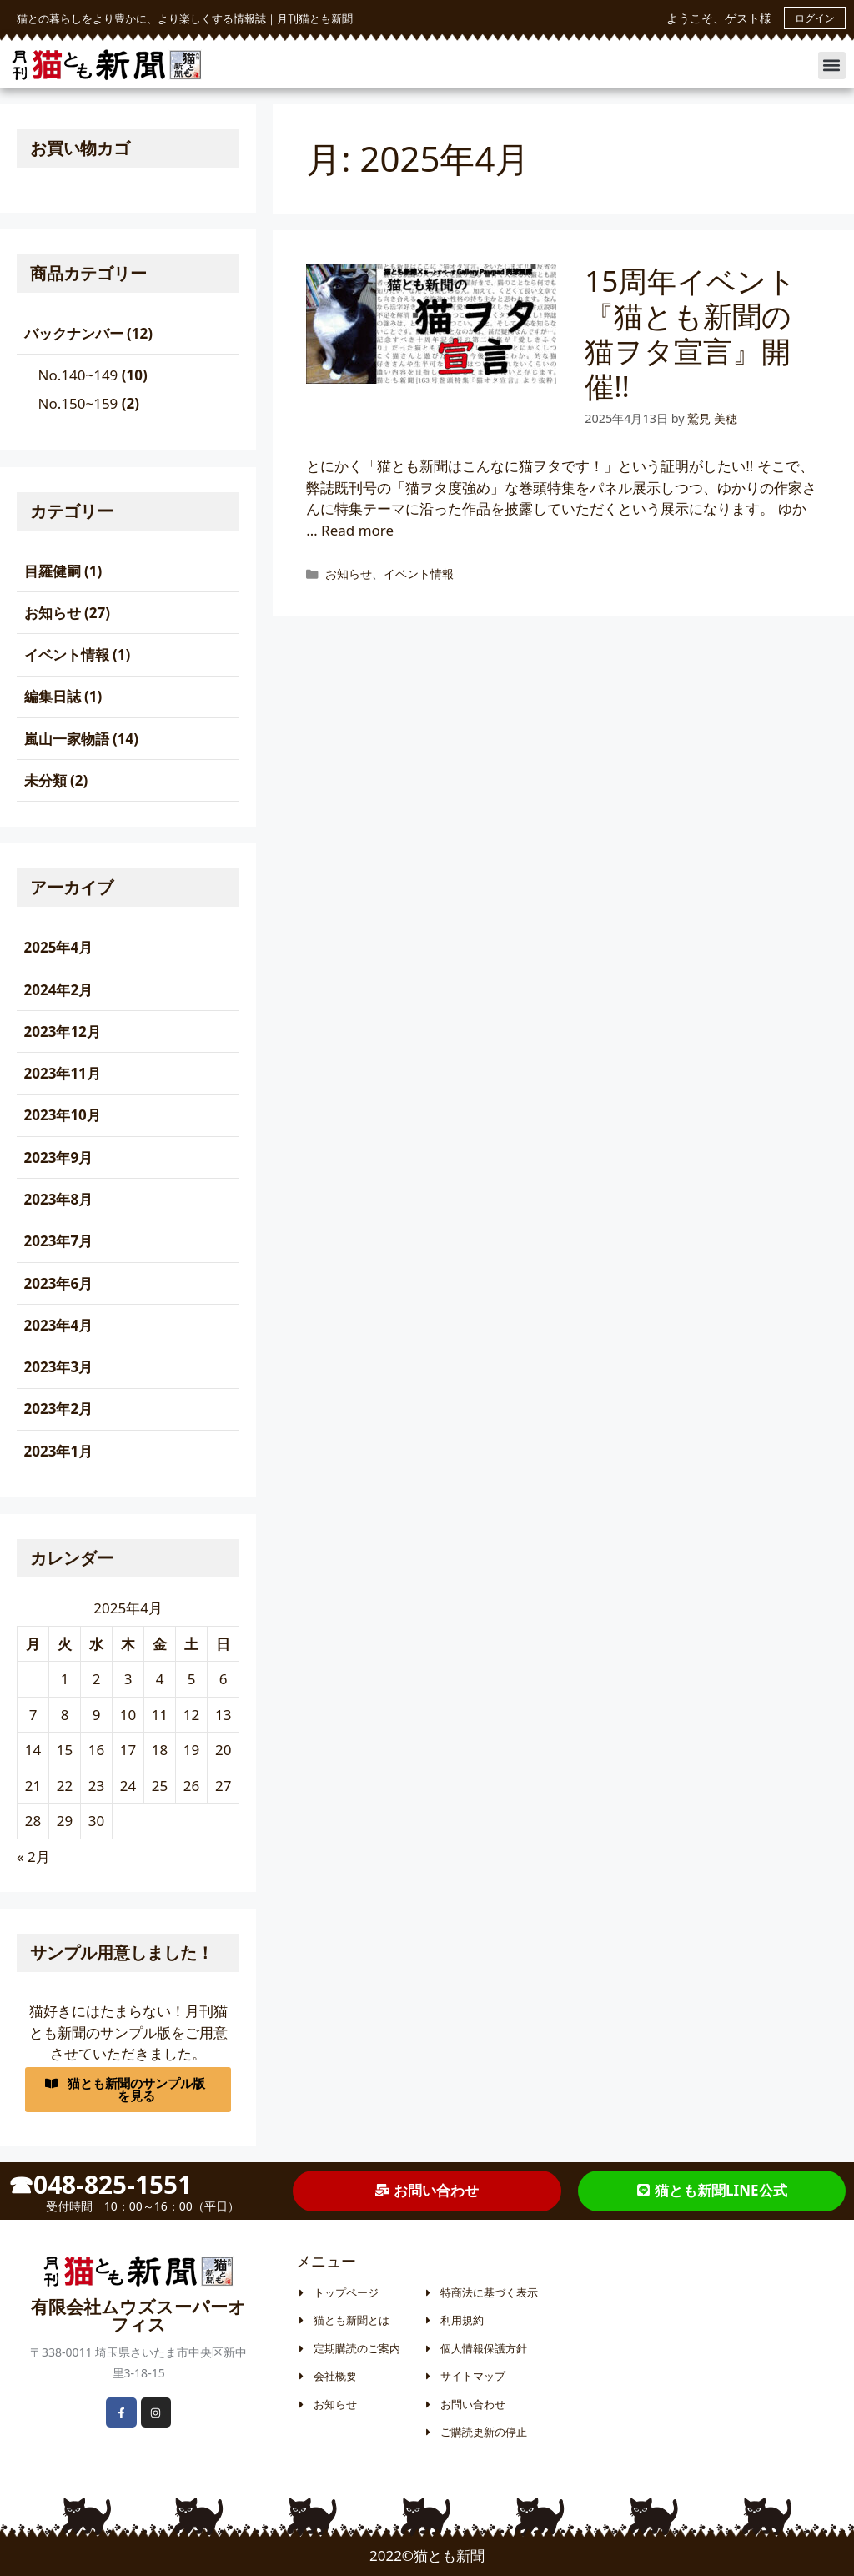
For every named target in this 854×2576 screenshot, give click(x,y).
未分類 (45, 780)
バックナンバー (73, 333)
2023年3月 (58, 1366)
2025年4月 (58, 947)
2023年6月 (58, 1283)
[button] (832, 65)
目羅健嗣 (52, 571)
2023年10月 (62, 1114)
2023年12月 (62, 1031)
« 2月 (33, 1856)
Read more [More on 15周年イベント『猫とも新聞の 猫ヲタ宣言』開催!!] (357, 530)
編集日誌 (52, 696)
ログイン (815, 18)
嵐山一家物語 (66, 738)
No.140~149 (78, 375)
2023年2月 (58, 1408)
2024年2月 (58, 989)
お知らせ (348, 573)
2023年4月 (58, 1325)
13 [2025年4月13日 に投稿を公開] (223, 1714)
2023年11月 (62, 1073)
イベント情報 (419, 573)
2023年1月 (58, 1451)
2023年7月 (58, 1240)
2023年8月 (58, 1199)
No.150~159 (78, 403)
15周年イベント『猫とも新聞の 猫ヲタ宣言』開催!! (703, 333)
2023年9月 (58, 1157)
